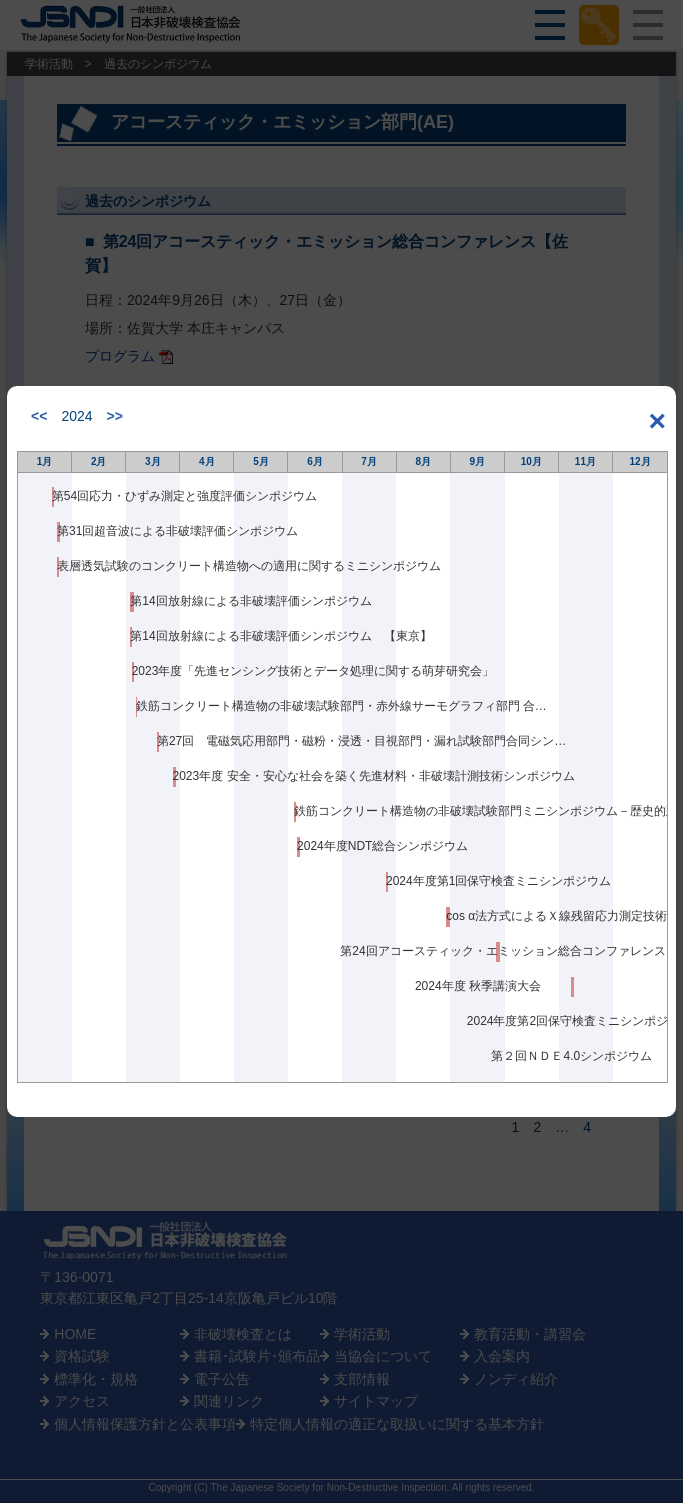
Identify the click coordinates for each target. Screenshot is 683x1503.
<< (39, 416)
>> (115, 416)
